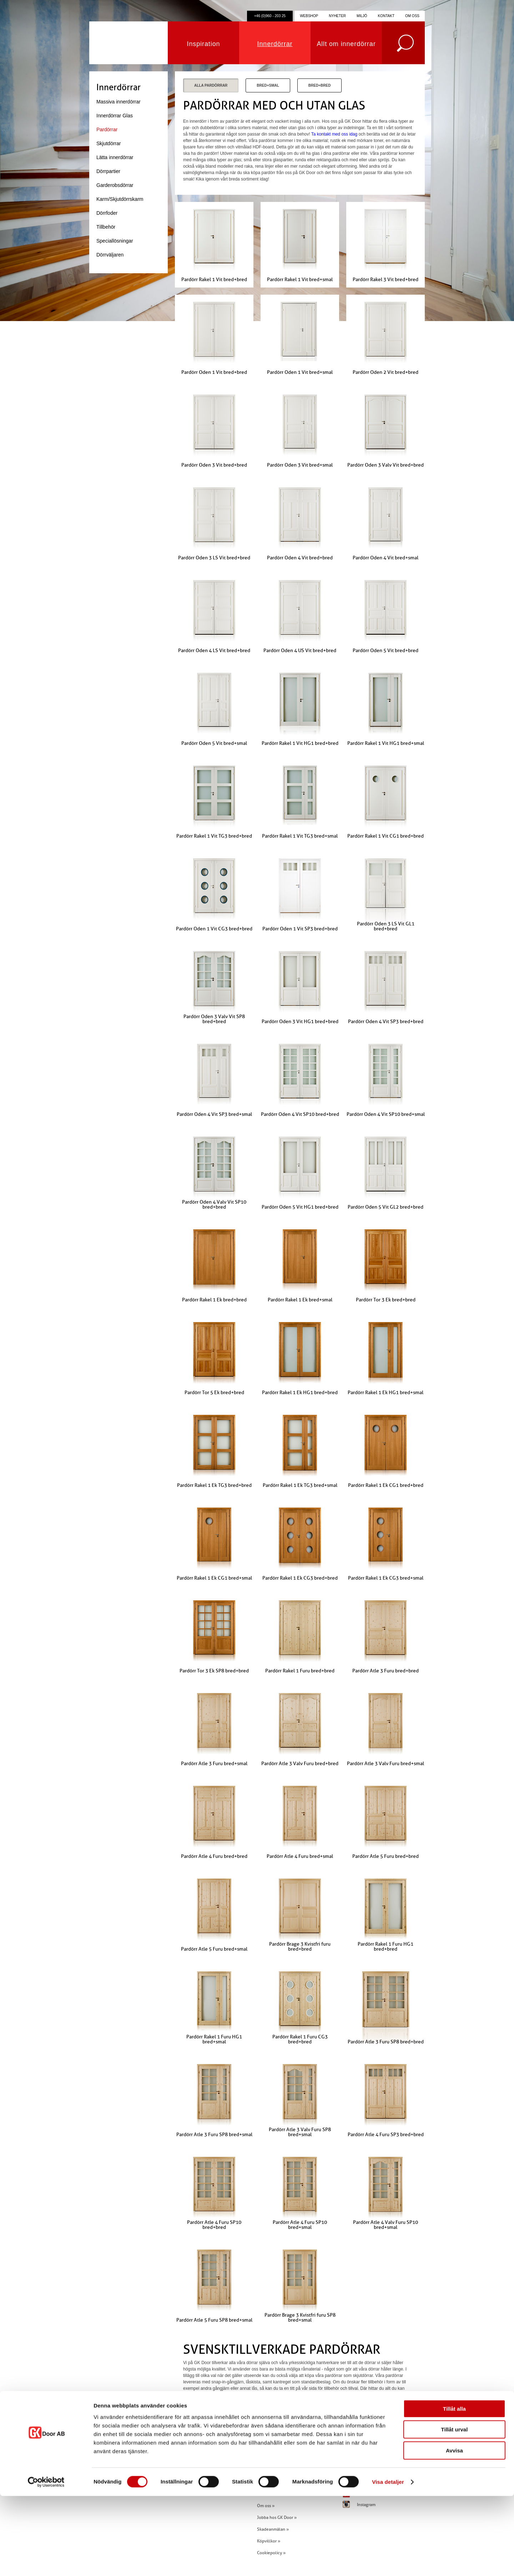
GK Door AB (128, 42)
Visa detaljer (388, 2562)
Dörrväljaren (110, 255)
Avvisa (454, 2530)
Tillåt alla (454, 2489)
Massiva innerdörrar (118, 102)
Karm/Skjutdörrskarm (119, 199)
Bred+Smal (268, 85)
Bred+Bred (319, 85)
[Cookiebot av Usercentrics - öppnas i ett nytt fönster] (46, 2562)
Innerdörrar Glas (114, 115)
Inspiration (203, 43)
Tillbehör (105, 227)
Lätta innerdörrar (114, 157)
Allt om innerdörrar (346, 43)
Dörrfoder (106, 213)
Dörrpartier (108, 171)
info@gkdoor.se (204, 2470)
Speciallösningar (114, 241)
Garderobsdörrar (114, 185)
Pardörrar (106, 129)
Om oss (412, 16)
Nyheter (337, 16)
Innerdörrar (275, 43)
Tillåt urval (454, 2510)
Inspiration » (269, 2470)
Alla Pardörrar (210, 85)
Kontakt (386, 16)
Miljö (362, 16)
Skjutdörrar (108, 143)
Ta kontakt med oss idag (334, 134)
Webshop (309, 16)
